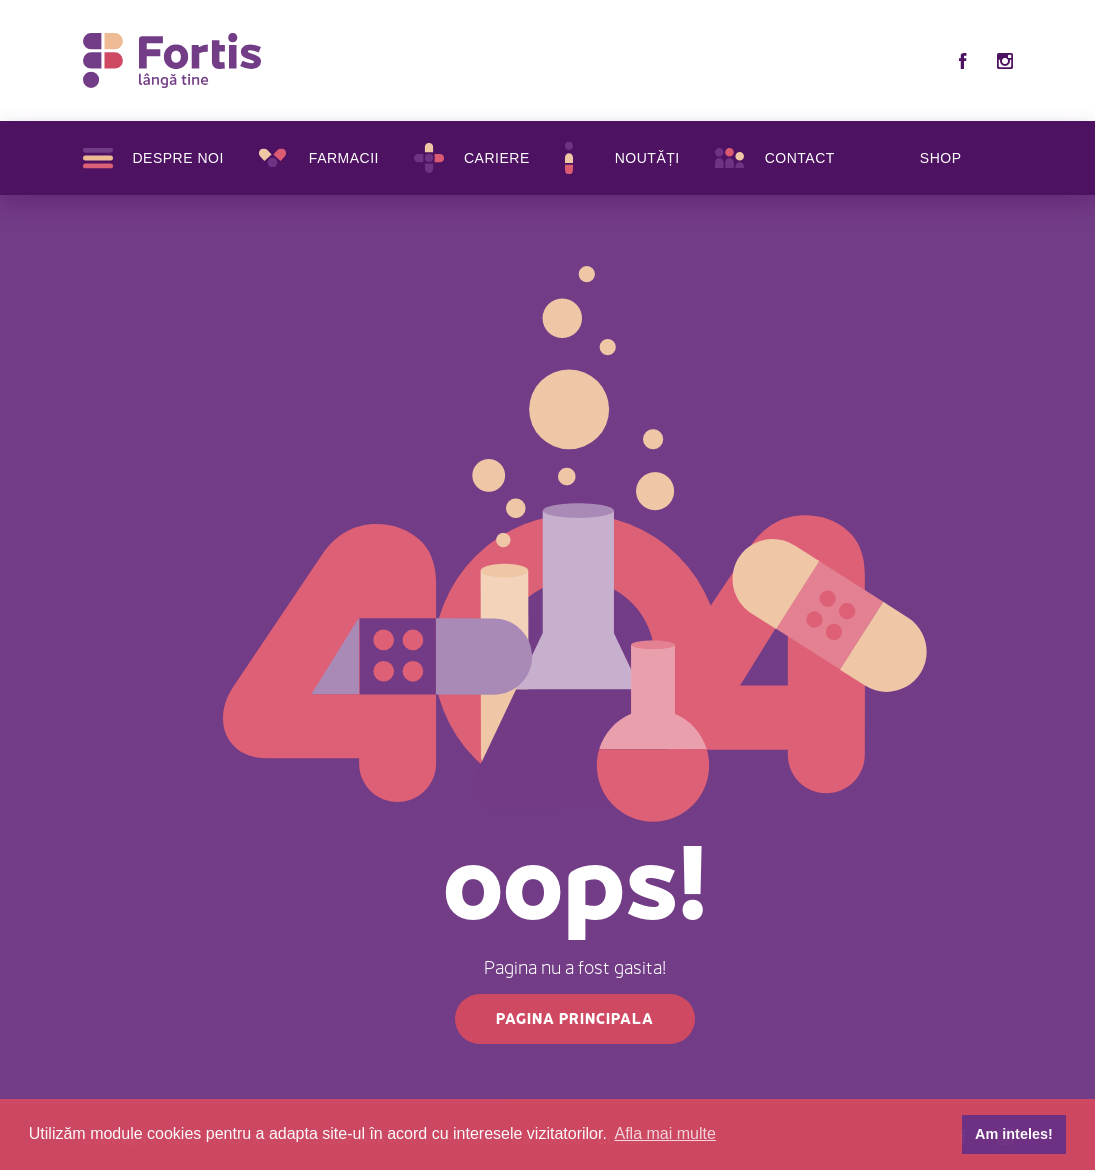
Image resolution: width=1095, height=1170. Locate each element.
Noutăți (647, 158)
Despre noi (178, 158)
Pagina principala (575, 1018)
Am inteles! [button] (1014, 1134)
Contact (800, 158)
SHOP (941, 158)
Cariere (497, 158)
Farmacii (344, 158)
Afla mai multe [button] (665, 1133)
